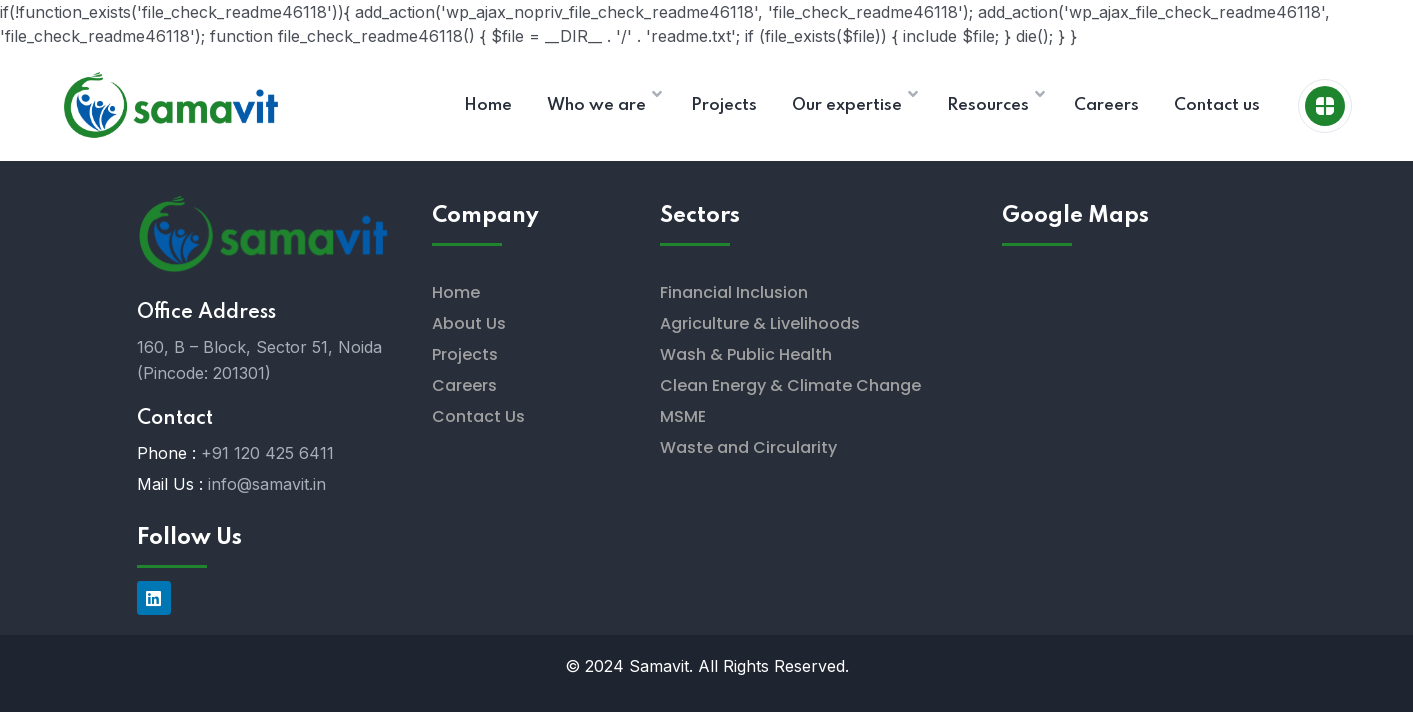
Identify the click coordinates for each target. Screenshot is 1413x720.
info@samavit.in (267, 484)
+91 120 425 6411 (267, 453)
